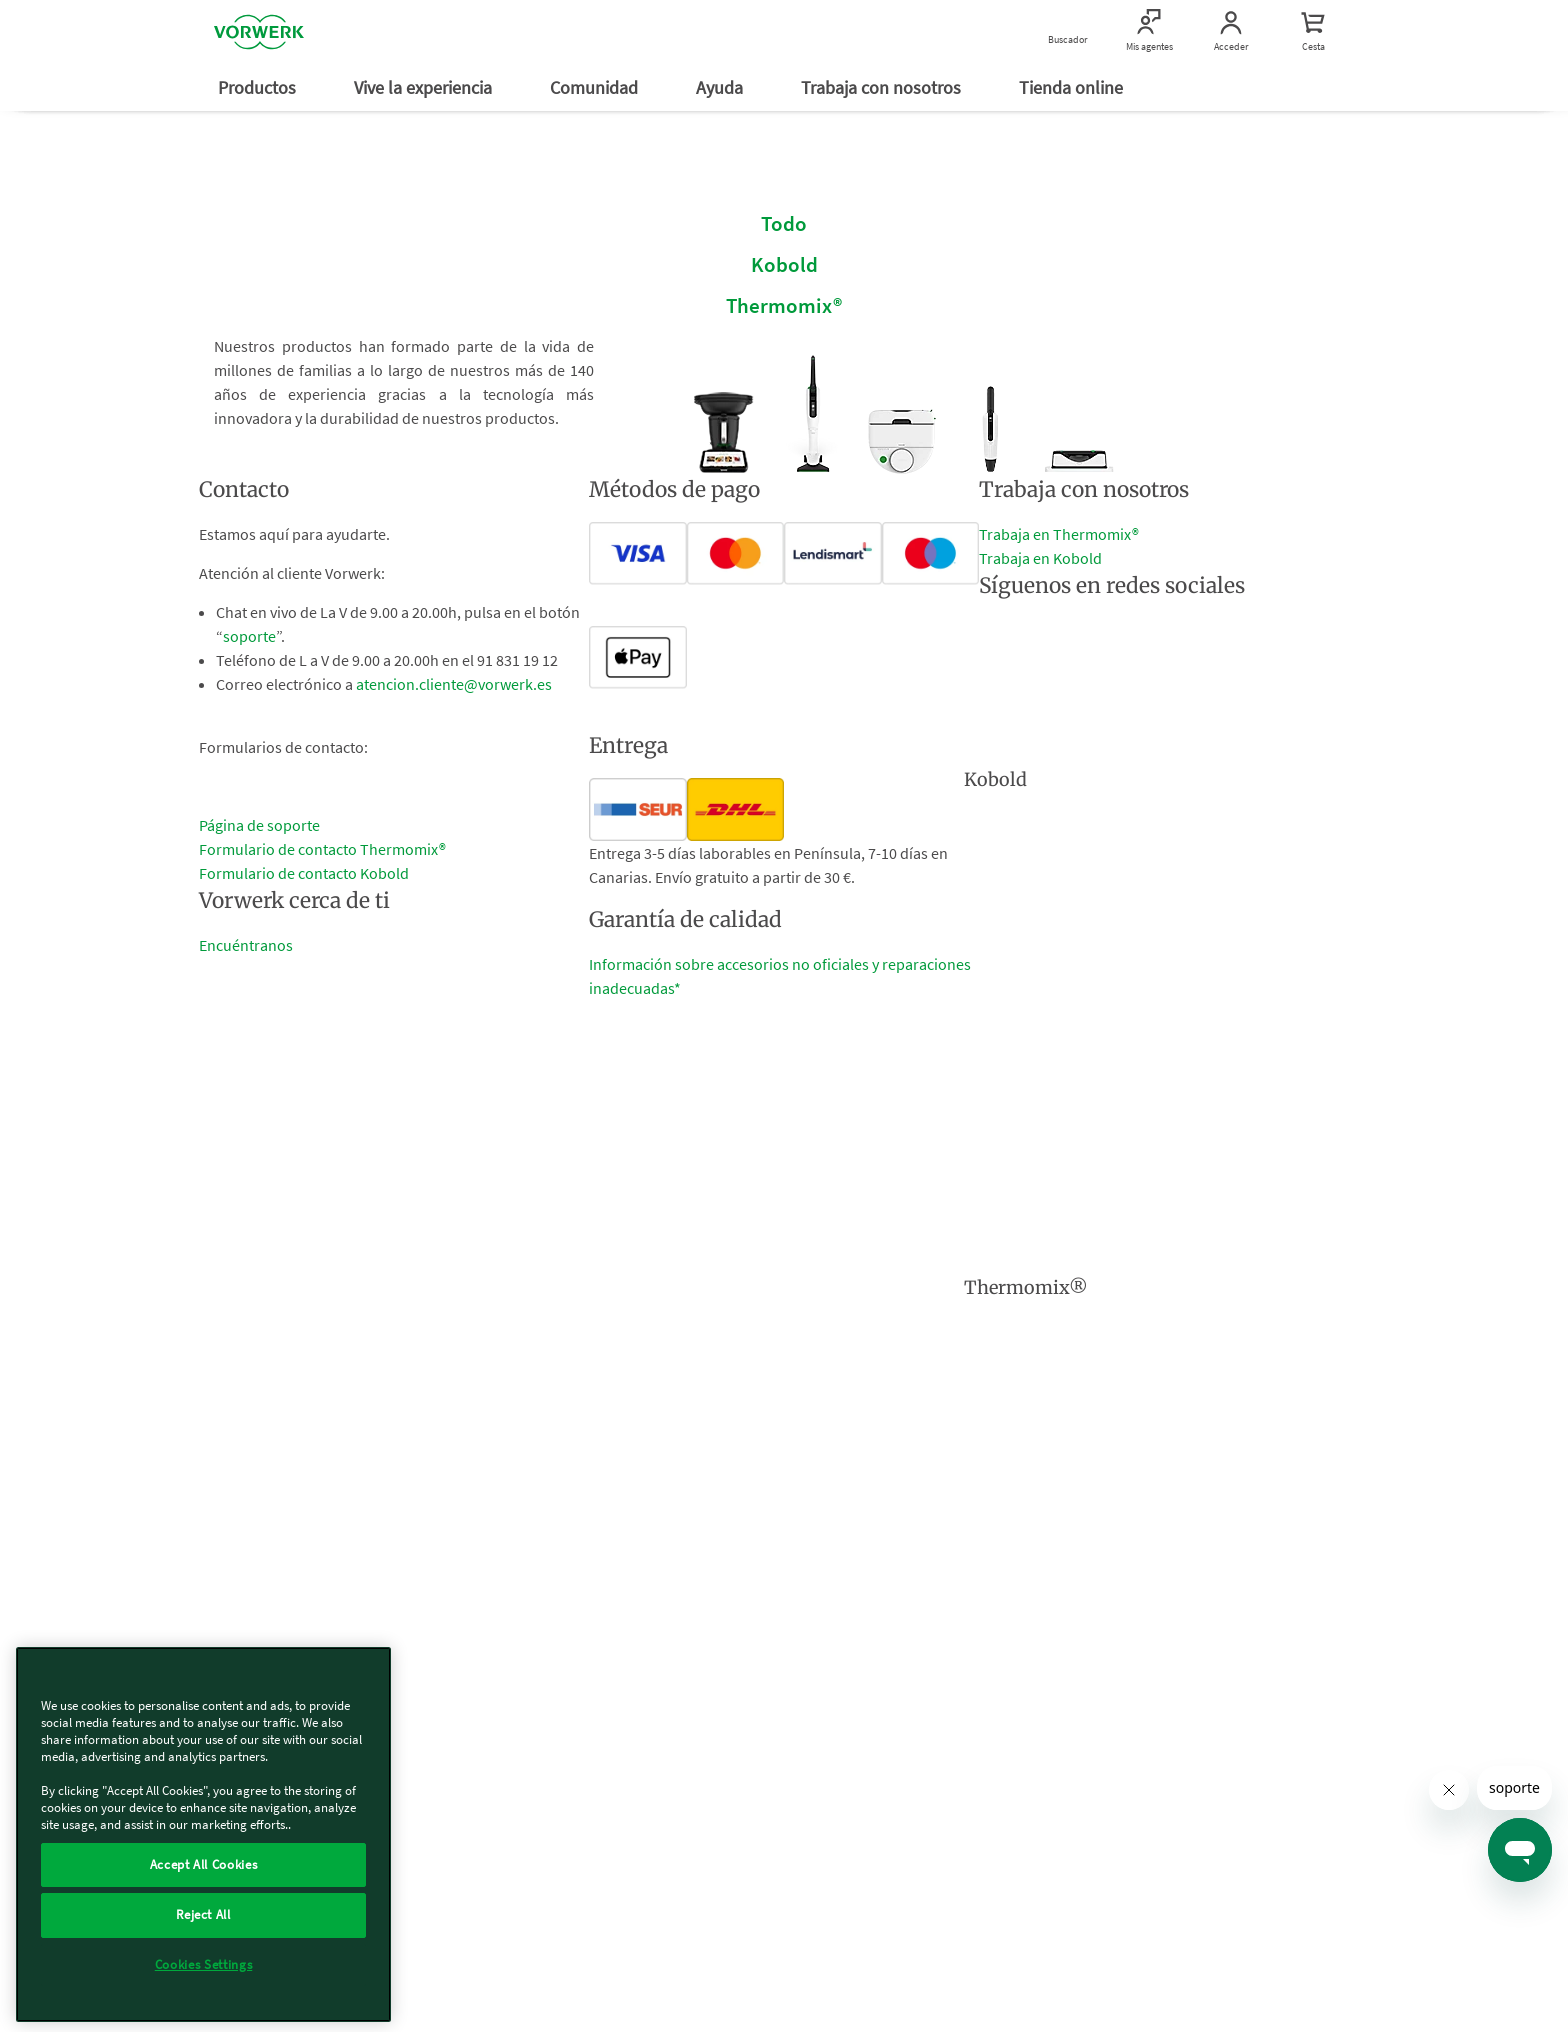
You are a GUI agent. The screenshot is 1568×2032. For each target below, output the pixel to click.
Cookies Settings (204, 1964)
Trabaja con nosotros (883, 87)
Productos (259, 87)
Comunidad (596, 87)
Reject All (203, 1914)
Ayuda (721, 87)
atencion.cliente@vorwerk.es (454, 684)
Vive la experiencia (425, 87)
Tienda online (1073, 87)
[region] (203, 1834)
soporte (249, 636)
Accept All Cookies (204, 1864)
